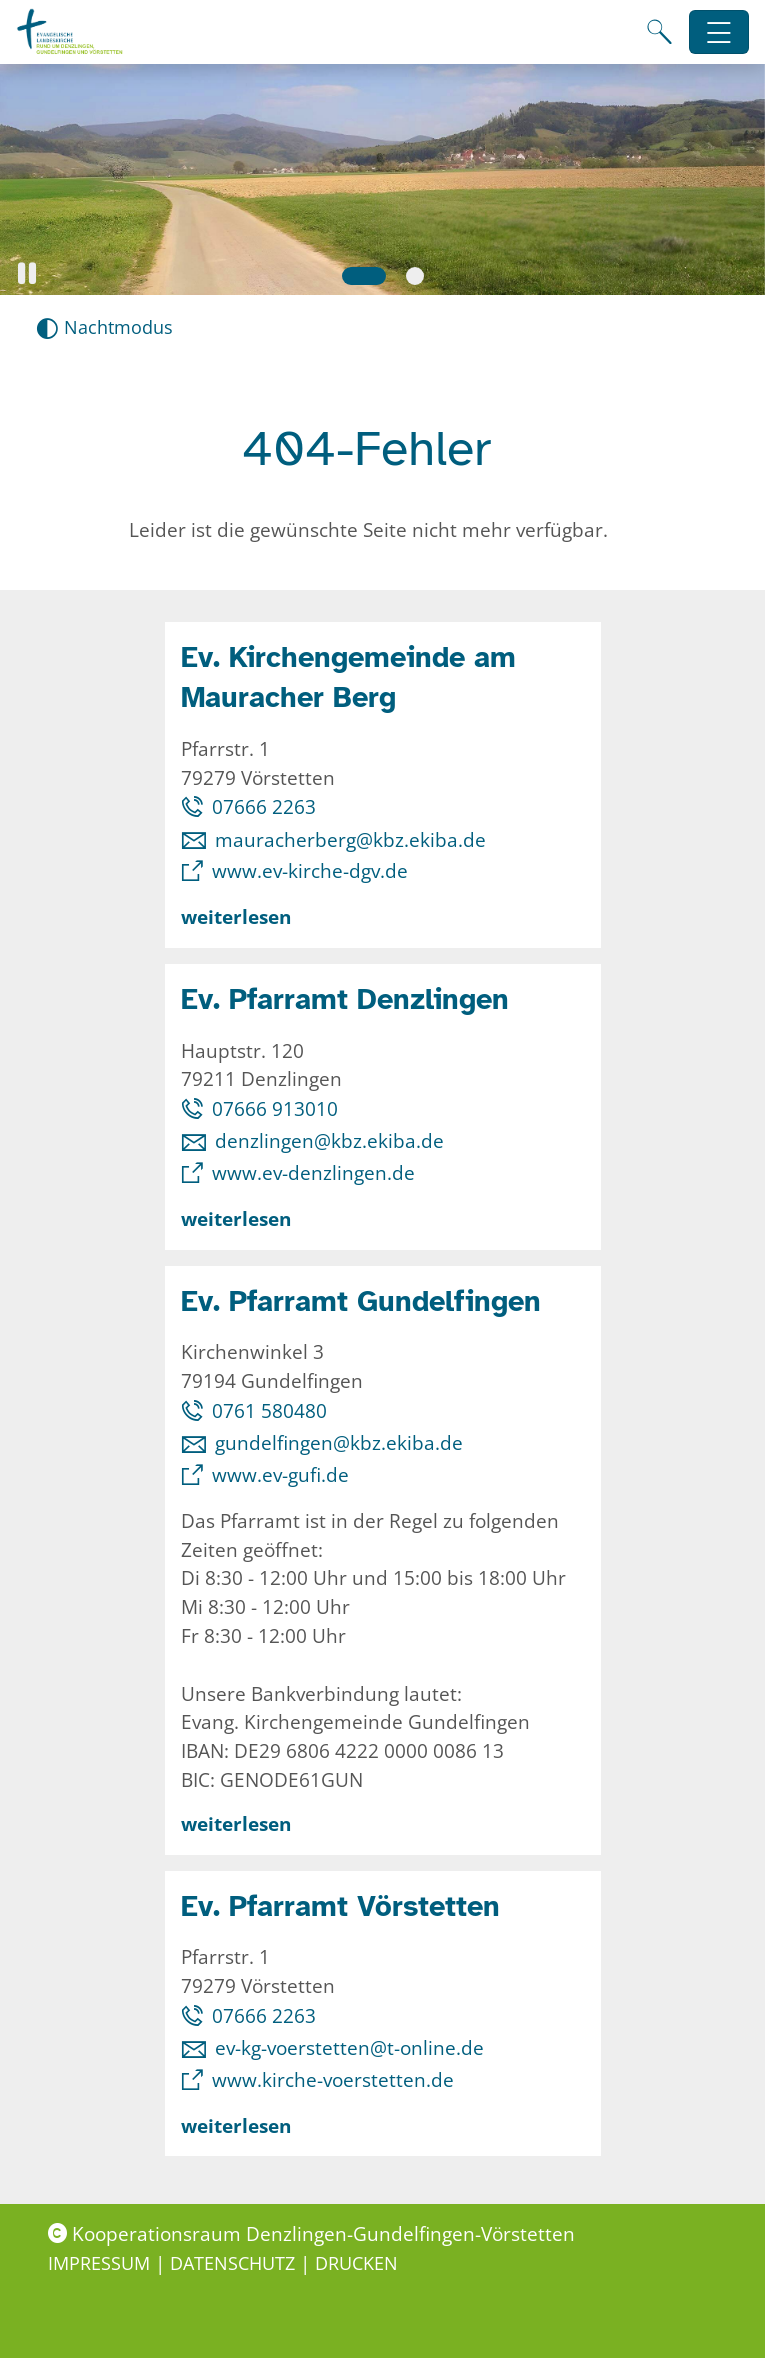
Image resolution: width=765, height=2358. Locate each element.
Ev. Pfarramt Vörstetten (340, 1906)
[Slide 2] (415, 276)
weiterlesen (236, 916)
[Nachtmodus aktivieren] (104, 327)
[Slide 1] (364, 276)
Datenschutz (235, 2263)
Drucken (356, 2263)
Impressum (101, 2263)
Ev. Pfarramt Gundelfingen (361, 1301)
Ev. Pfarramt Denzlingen (345, 999)
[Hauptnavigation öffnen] (719, 32)
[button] (27, 273)
